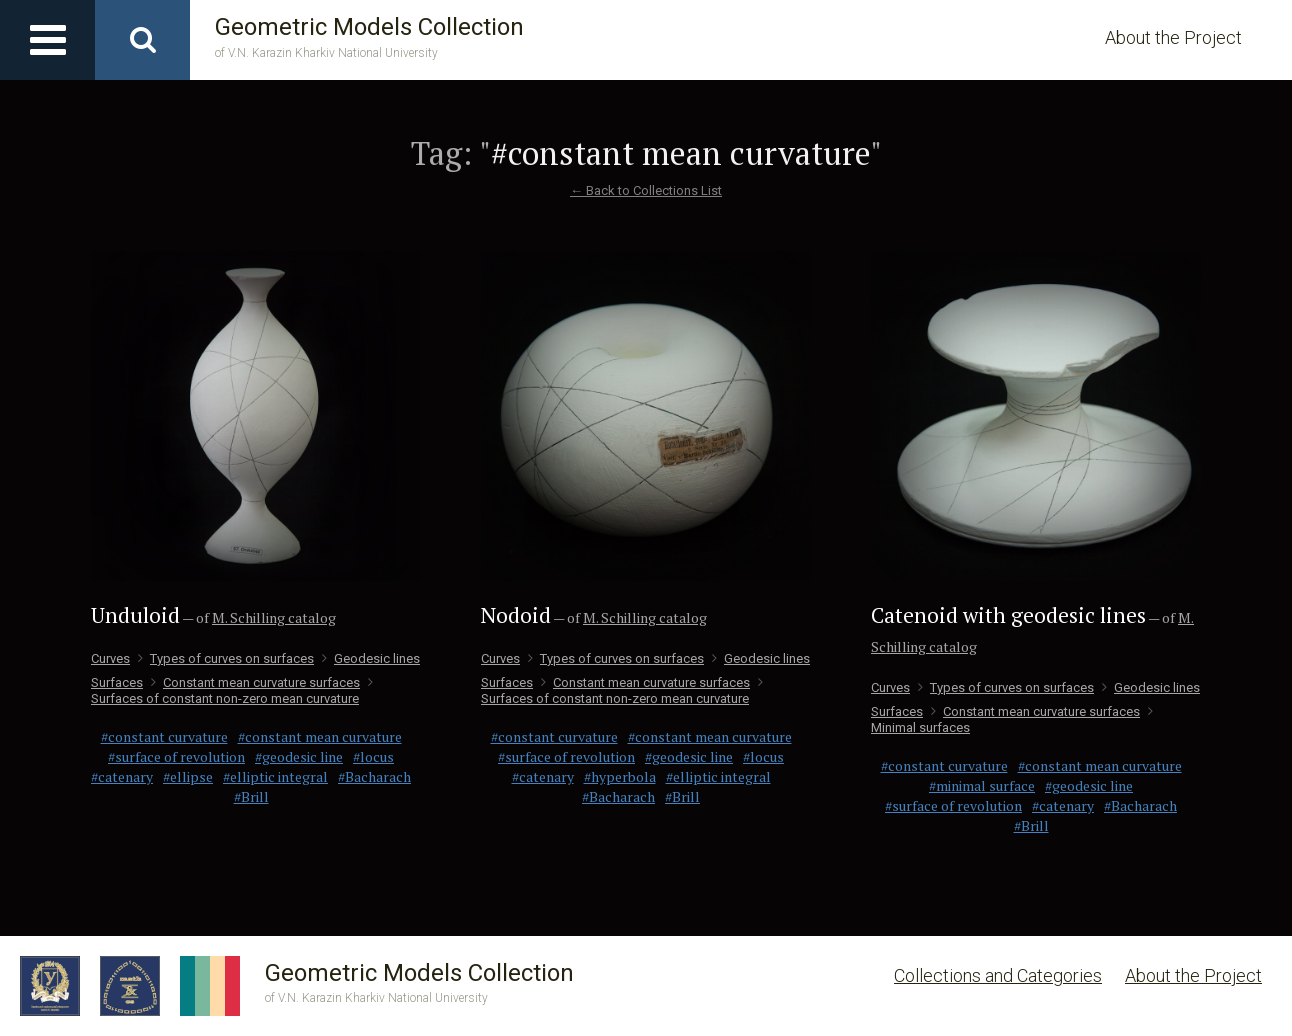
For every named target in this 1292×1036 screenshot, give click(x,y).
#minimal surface (982, 785)
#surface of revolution (176, 756)
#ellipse (188, 776)
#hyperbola (620, 776)
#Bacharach (374, 776)
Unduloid (135, 615)
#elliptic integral (275, 776)
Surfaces (117, 682)
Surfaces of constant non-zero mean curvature (232, 690)
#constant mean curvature (320, 736)
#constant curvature (164, 736)
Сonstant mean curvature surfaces (255, 682)
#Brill (251, 796)
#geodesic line (299, 756)
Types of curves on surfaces (226, 658)
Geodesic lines (371, 658)
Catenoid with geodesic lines (1008, 615)
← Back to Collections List (646, 190)
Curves (110, 658)
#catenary (122, 776)
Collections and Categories (998, 975)
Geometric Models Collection (369, 37)
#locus (373, 756)
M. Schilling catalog (274, 617)
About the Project (1173, 37)
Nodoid (516, 615)
